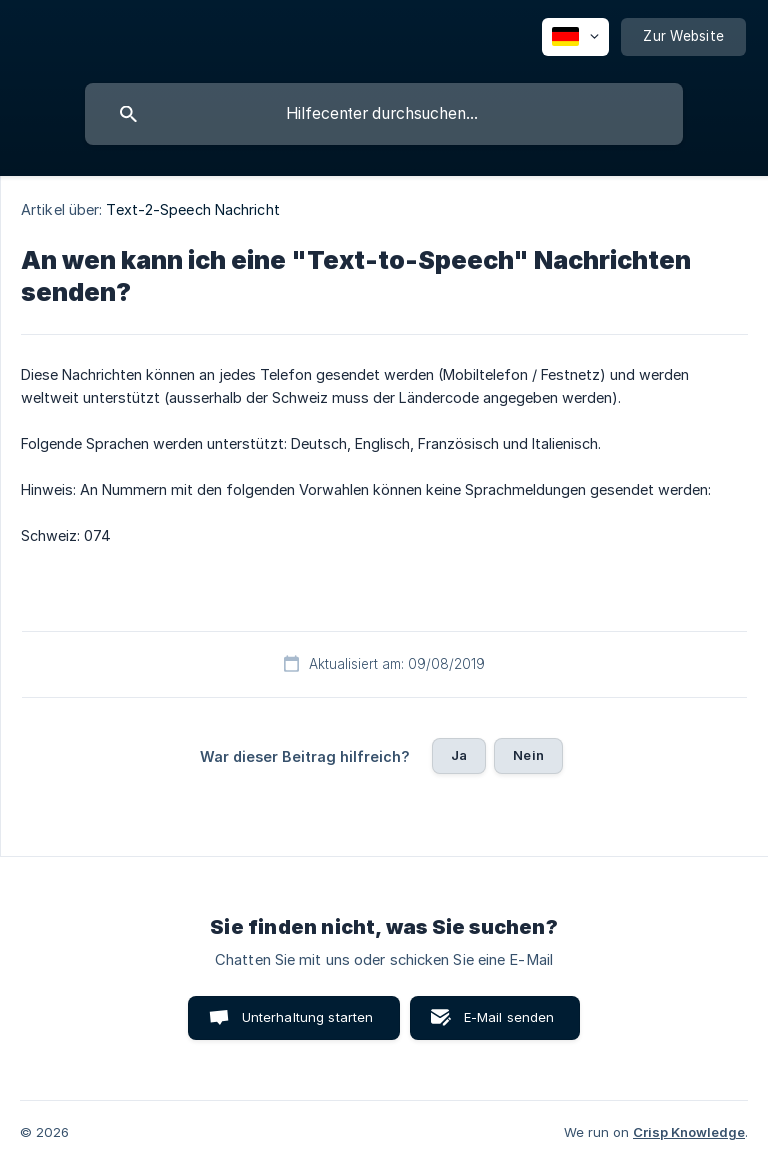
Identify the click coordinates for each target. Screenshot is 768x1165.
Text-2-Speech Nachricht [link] (192, 209)
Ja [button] (459, 755)
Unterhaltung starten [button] (308, 1017)
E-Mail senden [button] (509, 1017)
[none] (575, 37)
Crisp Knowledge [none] (689, 1132)
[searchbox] (384, 114)
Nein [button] (528, 755)
